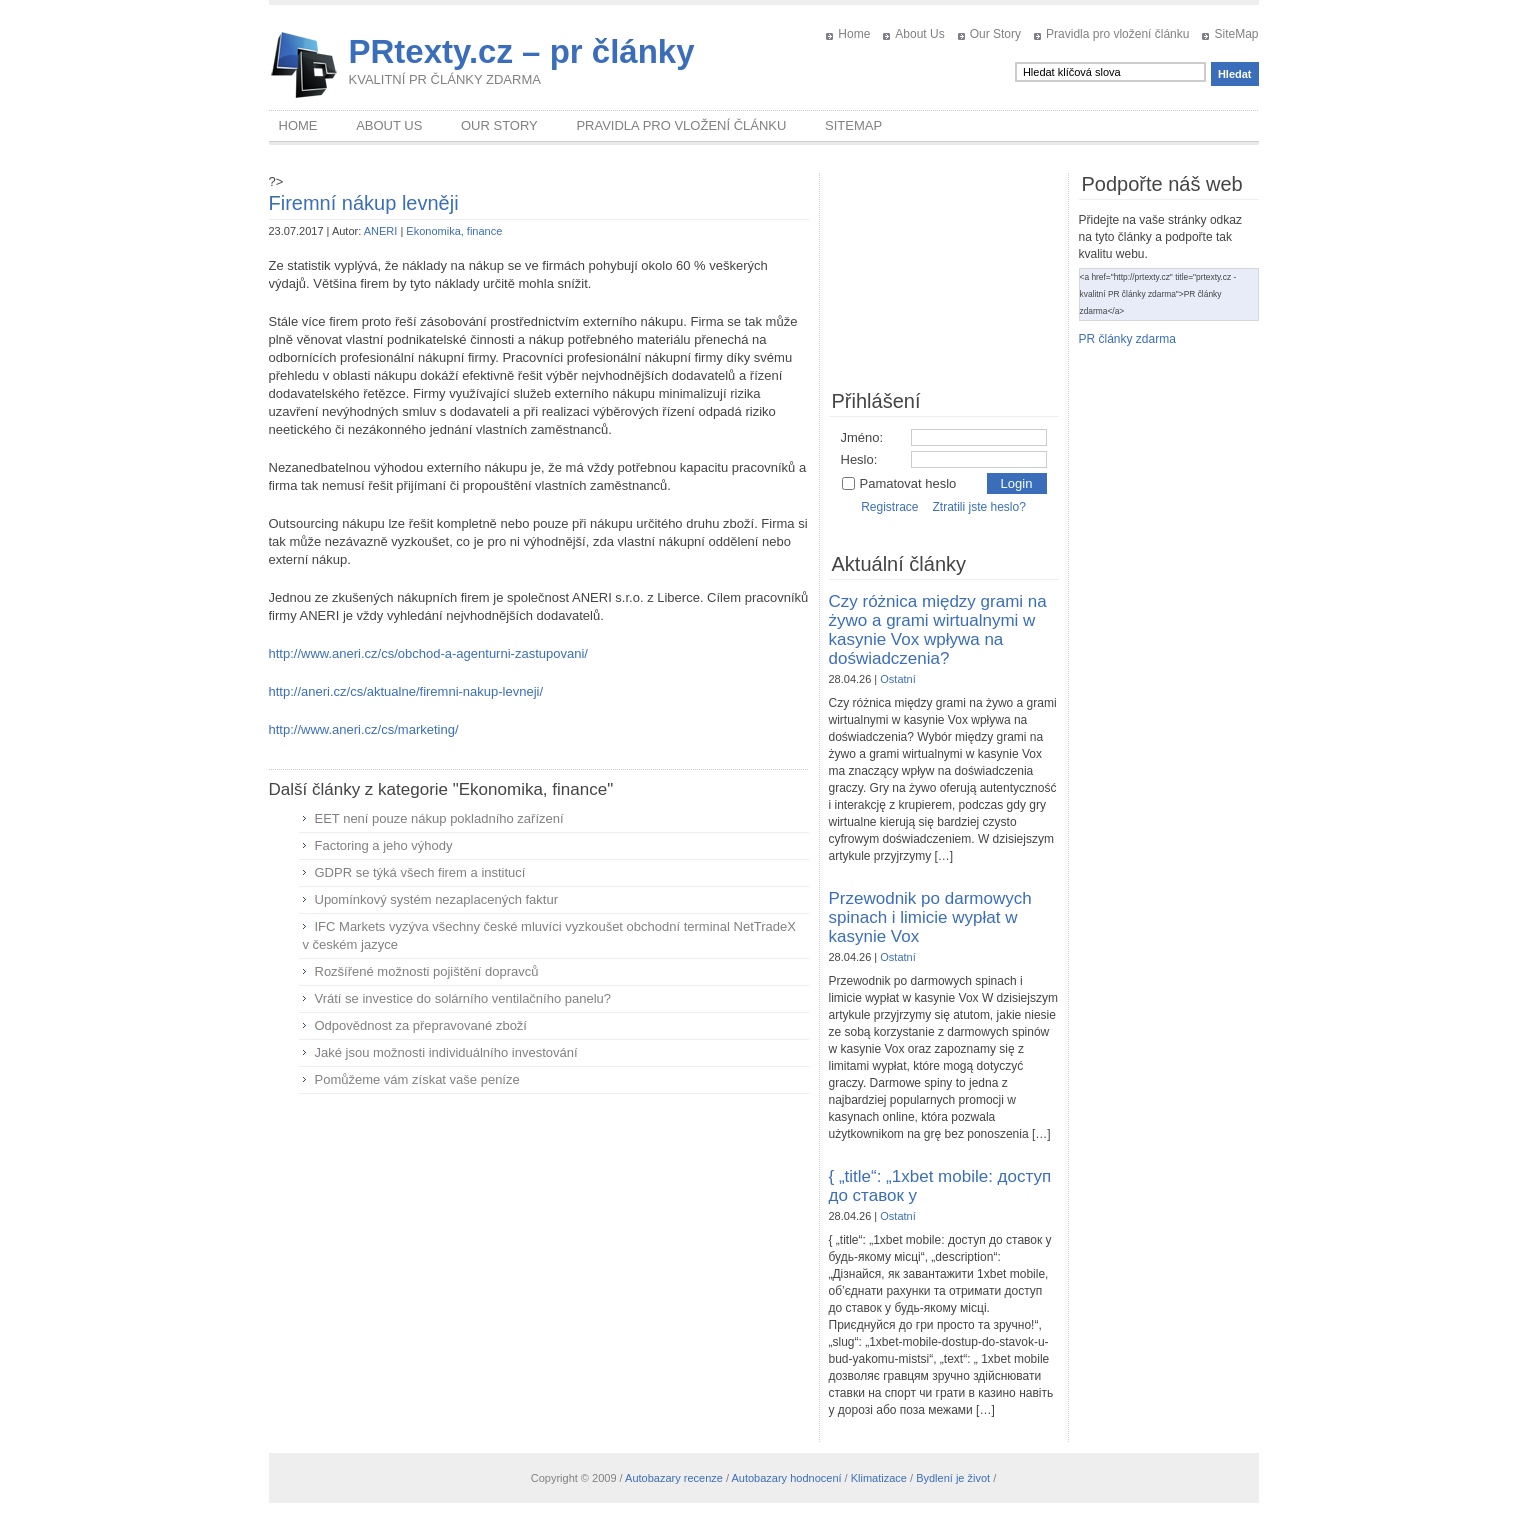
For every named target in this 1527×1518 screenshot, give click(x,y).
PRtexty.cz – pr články (522, 51)
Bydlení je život (953, 1478)
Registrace (889, 507)
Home (854, 34)
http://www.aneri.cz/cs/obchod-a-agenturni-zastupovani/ (428, 653)
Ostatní (897, 679)
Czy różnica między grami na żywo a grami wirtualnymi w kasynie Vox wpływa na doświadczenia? (938, 630)
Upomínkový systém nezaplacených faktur (437, 899)
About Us (919, 34)
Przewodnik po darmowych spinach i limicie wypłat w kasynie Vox (930, 917)
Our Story (995, 34)
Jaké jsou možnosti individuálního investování (446, 1052)
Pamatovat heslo (899, 483)
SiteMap (1236, 34)
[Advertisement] (539, 1254)
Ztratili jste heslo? (978, 507)
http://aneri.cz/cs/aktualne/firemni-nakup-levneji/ (406, 691)
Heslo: (859, 459)
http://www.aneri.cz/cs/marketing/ (364, 729)
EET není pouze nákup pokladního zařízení (439, 818)
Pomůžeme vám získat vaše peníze (417, 1079)
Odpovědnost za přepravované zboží (421, 1025)
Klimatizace (879, 1478)
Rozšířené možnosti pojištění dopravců (427, 971)
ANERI (381, 231)
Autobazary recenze (674, 1478)
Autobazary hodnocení (786, 1478)
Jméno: (862, 437)
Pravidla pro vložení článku (1117, 34)
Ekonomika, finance (454, 231)
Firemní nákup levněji (364, 203)
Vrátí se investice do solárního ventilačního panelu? (463, 998)
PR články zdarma (1127, 339)
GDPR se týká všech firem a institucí (420, 872)
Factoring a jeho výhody (384, 845)
